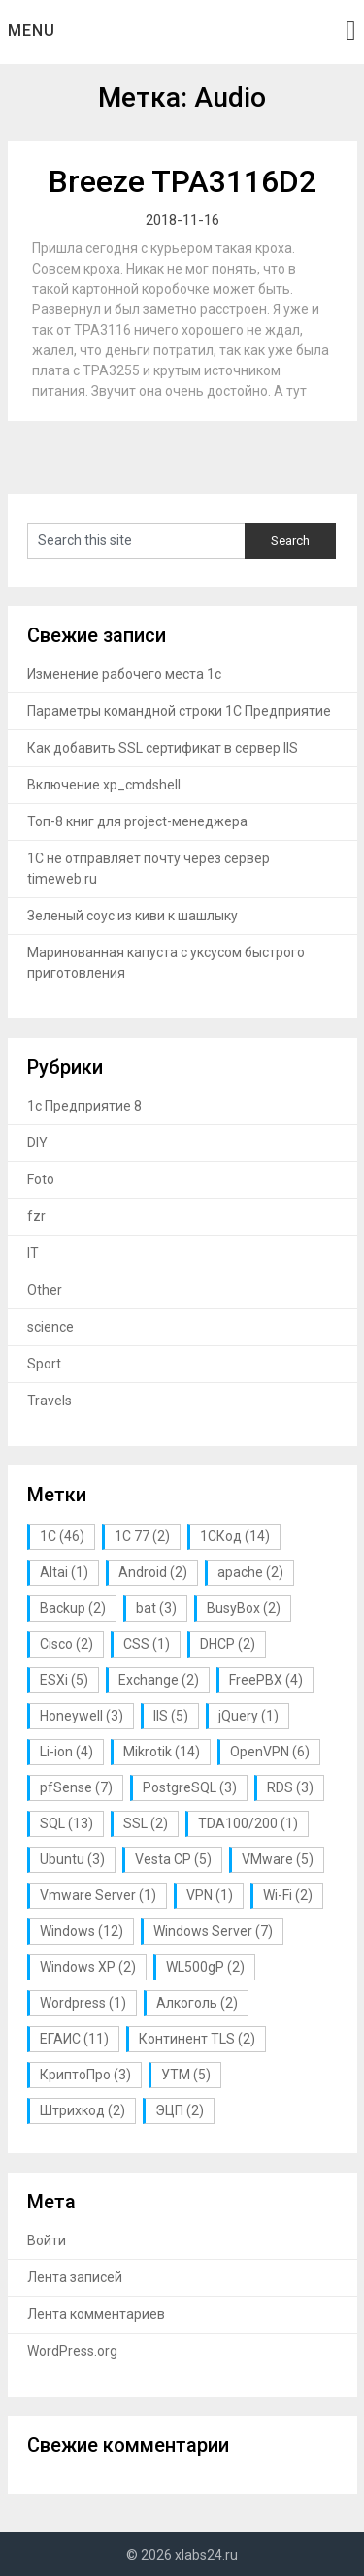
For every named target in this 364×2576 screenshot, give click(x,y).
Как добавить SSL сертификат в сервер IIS (162, 748)
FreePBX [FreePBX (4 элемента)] (266, 1680)
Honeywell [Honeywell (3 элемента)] (81, 1715)
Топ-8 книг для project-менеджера (137, 821)
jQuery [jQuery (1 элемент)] (248, 1715)
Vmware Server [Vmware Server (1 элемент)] (98, 1895)
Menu (31, 30)
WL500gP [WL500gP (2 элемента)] (205, 1967)
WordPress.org (72, 2351)
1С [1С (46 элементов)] (62, 1536)
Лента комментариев (96, 2314)
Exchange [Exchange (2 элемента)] (158, 1680)
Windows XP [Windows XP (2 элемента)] (88, 1967)
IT (33, 1253)
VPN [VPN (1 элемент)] (209, 1895)
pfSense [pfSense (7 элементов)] (76, 1787)
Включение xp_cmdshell (104, 784)
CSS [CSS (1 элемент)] (146, 1644)
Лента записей (74, 2277)
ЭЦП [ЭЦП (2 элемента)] (179, 2110)
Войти (46, 2240)
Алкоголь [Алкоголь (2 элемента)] (197, 2003)
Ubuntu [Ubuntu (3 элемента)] (72, 1859)
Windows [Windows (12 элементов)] (81, 1931)
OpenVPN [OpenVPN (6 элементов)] (270, 1751)
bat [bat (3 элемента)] (156, 1608)
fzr (36, 1216)
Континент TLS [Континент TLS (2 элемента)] (197, 2038)
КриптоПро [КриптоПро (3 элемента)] (85, 2074)
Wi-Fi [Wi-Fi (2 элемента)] (288, 1895)
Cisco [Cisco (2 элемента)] (66, 1644)
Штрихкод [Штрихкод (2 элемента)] (82, 2110)
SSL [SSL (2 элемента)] (145, 1823)
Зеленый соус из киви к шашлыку (132, 915)
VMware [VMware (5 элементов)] (278, 1859)
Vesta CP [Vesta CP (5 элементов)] (173, 1859)
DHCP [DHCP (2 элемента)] (227, 1644)
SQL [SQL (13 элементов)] (66, 1823)
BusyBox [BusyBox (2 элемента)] (244, 1608)
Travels (49, 1400)
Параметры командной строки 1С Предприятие (179, 711)
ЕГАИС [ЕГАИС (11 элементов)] (74, 2038)
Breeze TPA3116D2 (182, 181)
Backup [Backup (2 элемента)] (73, 1608)
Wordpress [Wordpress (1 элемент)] (83, 2003)
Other (44, 1290)
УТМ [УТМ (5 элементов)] (186, 2074)
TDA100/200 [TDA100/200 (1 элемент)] (248, 1823)
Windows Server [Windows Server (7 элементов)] (213, 1931)
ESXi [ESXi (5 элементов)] (64, 1680)
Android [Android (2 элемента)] (152, 1572)
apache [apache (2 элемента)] (250, 1572)
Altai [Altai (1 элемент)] (64, 1572)
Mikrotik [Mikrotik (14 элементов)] (161, 1751)
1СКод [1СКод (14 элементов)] (235, 1536)
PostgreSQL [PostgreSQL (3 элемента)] (190, 1787)
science (50, 1327)
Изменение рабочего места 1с (124, 674)
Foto (40, 1179)
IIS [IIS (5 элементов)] (170, 1715)
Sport (44, 1363)
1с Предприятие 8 (84, 1105)
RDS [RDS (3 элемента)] (290, 1787)
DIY (37, 1142)
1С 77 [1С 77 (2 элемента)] (142, 1536)
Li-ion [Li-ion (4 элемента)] (66, 1751)
